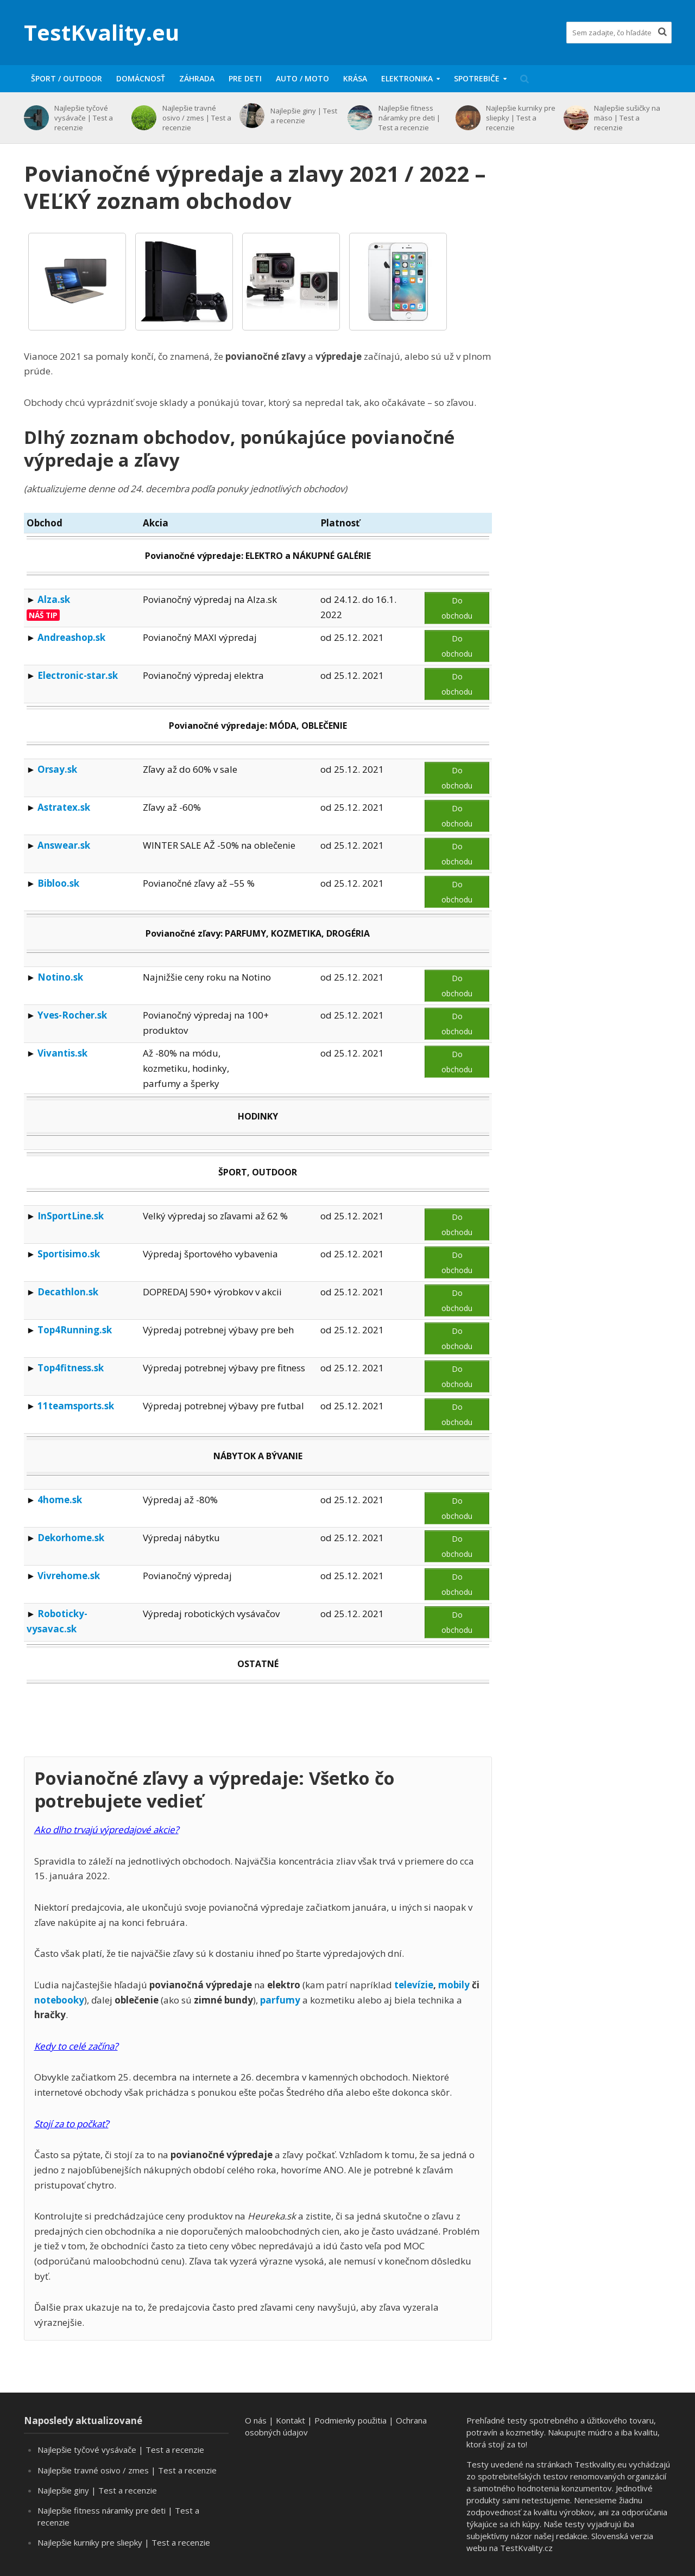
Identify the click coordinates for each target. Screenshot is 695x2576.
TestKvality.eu (101, 32)
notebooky (59, 2000)
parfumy (280, 2000)
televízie (413, 1985)
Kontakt (290, 2420)
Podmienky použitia (350, 2420)
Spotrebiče (477, 78)
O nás (256, 2420)
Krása (355, 78)
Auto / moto (302, 78)
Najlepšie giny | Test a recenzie (303, 115)
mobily (454, 1985)
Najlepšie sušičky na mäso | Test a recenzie (627, 117)
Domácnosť (140, 78)
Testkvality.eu (600, 2464)
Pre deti (245, 78)
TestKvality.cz (526, 2547)
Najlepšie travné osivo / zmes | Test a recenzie (196, 117)
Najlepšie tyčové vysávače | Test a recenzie (83, 117)
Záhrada (196, 78)
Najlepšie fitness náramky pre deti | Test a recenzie (409, 117)
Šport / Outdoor (66, 78)
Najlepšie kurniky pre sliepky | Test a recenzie (520, 117)
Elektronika (407, 78)
